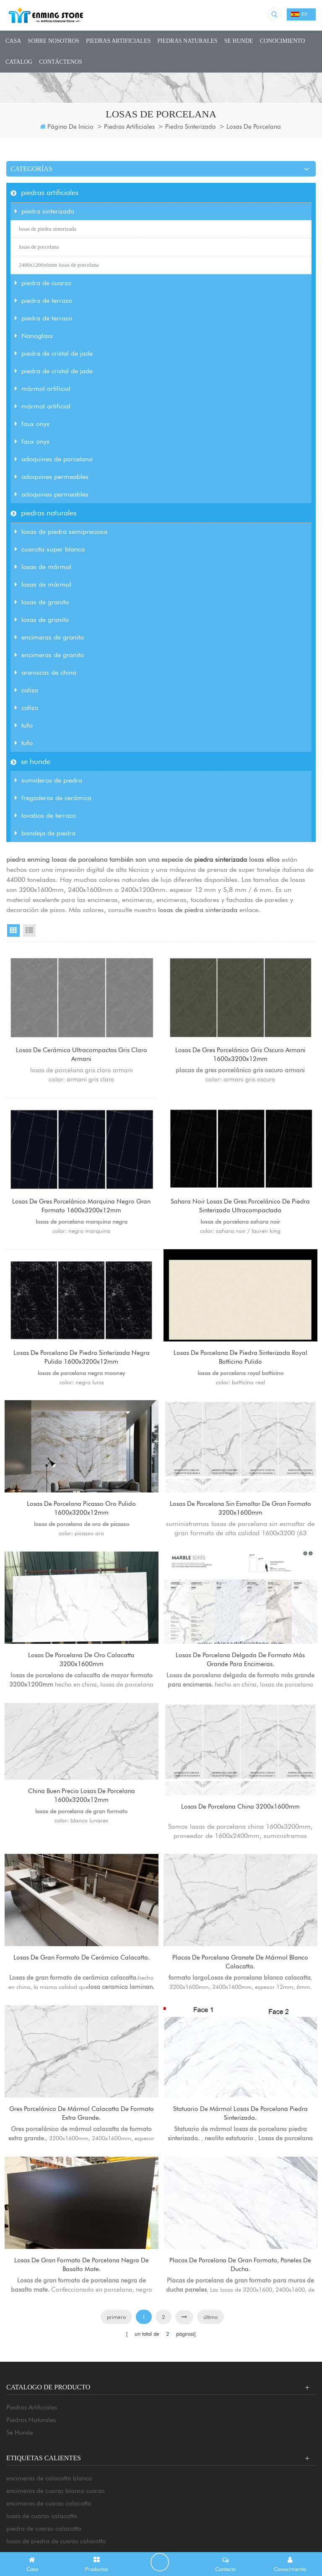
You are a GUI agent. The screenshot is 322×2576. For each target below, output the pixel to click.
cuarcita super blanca (50, 549)
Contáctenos (60, 62)
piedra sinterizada (190, 126)
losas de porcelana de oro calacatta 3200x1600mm (82, 1683)
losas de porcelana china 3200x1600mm (240, 1834)
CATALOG (18, 62)
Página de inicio (66, 126)
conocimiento (282, 41)
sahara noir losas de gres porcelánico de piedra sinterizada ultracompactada (240, 1212)
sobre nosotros (53, 41)
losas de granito (42, 602)
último (210, 2367)
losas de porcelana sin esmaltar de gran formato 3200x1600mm (241, 1526)
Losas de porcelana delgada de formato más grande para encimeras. (241, 1683)
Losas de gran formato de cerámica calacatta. (82, 1996)
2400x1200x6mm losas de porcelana (59, 265)
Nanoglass (34, 336)
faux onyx (32, 424)
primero (116, 2367)
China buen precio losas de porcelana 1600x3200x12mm (82, 1823)
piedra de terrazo (43, 300)
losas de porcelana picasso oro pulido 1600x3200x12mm (81, 1526)
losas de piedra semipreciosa (61, 531)
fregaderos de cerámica (53, 798)
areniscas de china (45, 672)
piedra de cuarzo (43, 283)
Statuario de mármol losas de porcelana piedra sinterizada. (241, 2153)
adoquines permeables (51, 477)
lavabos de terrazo (45, 815)
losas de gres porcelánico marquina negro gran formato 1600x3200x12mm (81, 1212)
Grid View (13, 930)
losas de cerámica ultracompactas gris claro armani (81, 1055)
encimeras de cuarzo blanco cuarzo (55, 2541)
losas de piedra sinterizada (47, 229)
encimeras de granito (49, 637)
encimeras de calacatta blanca (49, 2528)
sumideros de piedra (48, 780)
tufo (24, 725)
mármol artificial (42, 389)
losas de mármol (43, 567)
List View (29, 930)
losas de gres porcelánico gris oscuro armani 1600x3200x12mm (240, 1055)
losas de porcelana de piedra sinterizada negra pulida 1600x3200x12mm (81, 1369)
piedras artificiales (118, 41)
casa (13, 41)
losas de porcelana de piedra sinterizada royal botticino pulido (240, 1369)
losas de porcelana (39, 247)
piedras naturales (187, 41)
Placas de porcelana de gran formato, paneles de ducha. (241, 2310)
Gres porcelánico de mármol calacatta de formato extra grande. (82, 2153)
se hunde (238, 41)
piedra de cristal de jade (54, 353)
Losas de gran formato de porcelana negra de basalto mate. (82, 2310)
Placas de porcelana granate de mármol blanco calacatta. (240, 1996)
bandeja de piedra (45, 833)
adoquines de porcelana (54, 459)
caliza (26, 690)
